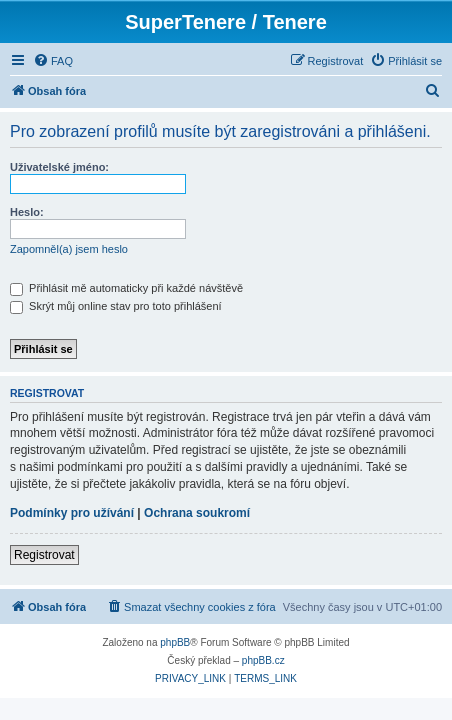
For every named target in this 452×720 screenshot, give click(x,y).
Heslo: (27, 212)
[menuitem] (53, 61)
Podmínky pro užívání (72, 513)
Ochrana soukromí (197, 513)
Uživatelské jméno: (59, 167)
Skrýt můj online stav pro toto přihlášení (116, 306)
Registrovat (44, 555)
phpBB (175, 642)
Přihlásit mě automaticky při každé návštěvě (126, 288)
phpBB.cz (263, 660)
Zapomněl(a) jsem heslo (69, 249)
